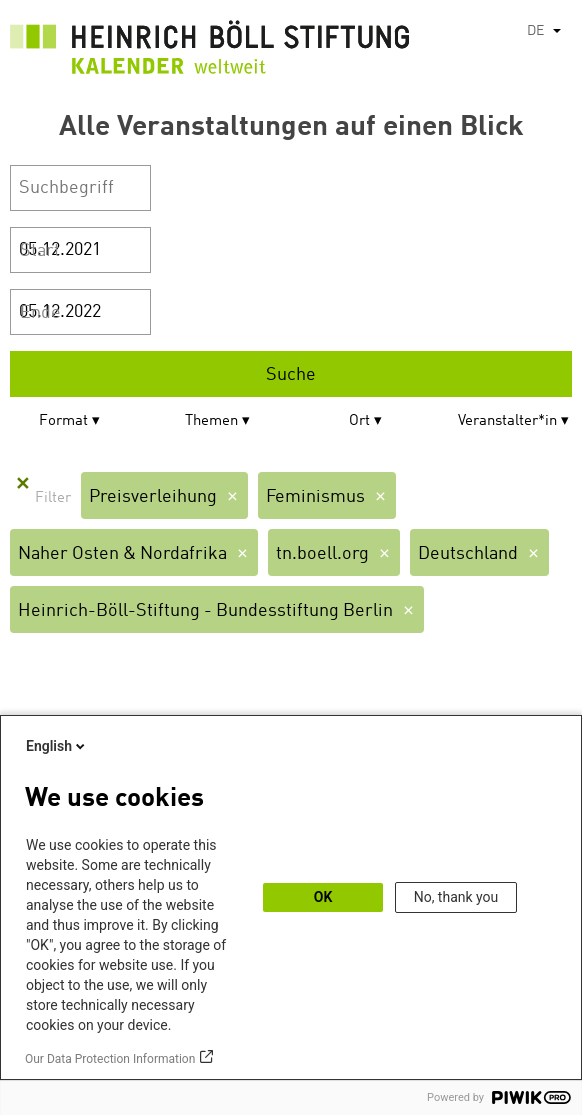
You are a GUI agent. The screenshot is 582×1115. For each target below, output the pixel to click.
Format (63, 421)
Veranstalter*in (507, 421)
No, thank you (456, 897)
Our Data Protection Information (110, 1059)
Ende (40, 313)
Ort (359, 421)
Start (40, 251)
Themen (211, 421)
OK (323, 897)
